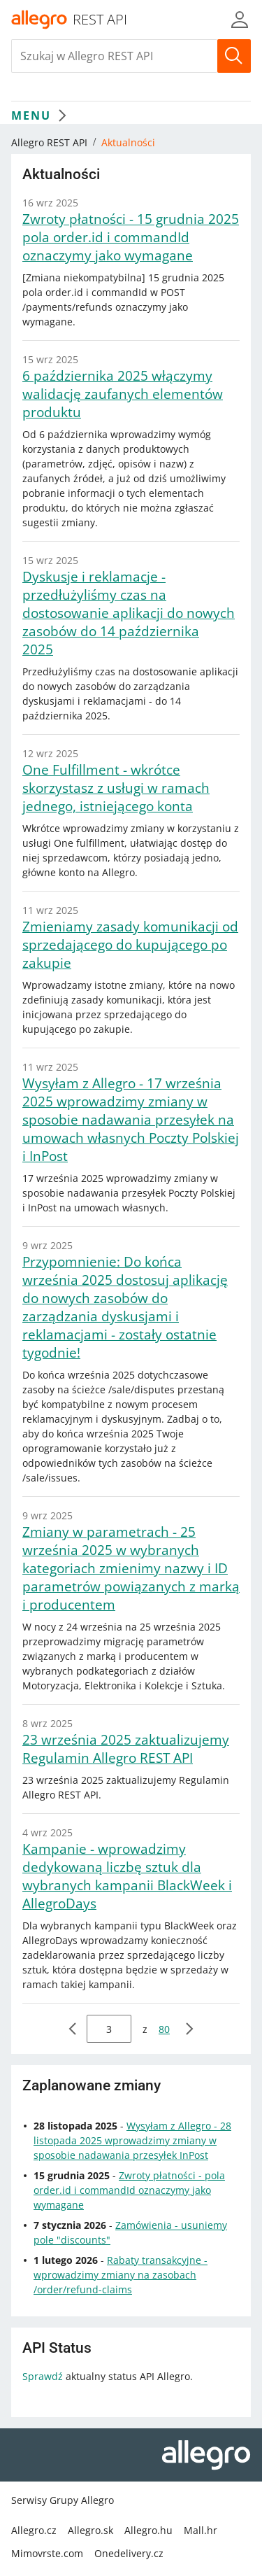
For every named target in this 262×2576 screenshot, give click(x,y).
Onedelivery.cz (128, 2553)
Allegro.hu (148, 2530)
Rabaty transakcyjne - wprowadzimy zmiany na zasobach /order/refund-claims (121, 2274)
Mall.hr (200, 2530)
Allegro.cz (34, 2530)
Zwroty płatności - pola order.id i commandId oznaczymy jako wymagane (129, 2190)
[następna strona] (189, 2029)
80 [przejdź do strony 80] (164, 2029)
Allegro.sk (90, 2530)
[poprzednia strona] (73, 2029)
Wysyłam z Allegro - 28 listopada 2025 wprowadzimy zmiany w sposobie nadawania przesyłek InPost (132, 2140)
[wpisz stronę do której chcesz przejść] (109, 2029)
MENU (42, 115)
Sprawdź (42, 2376)
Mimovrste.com (47, 2553)
